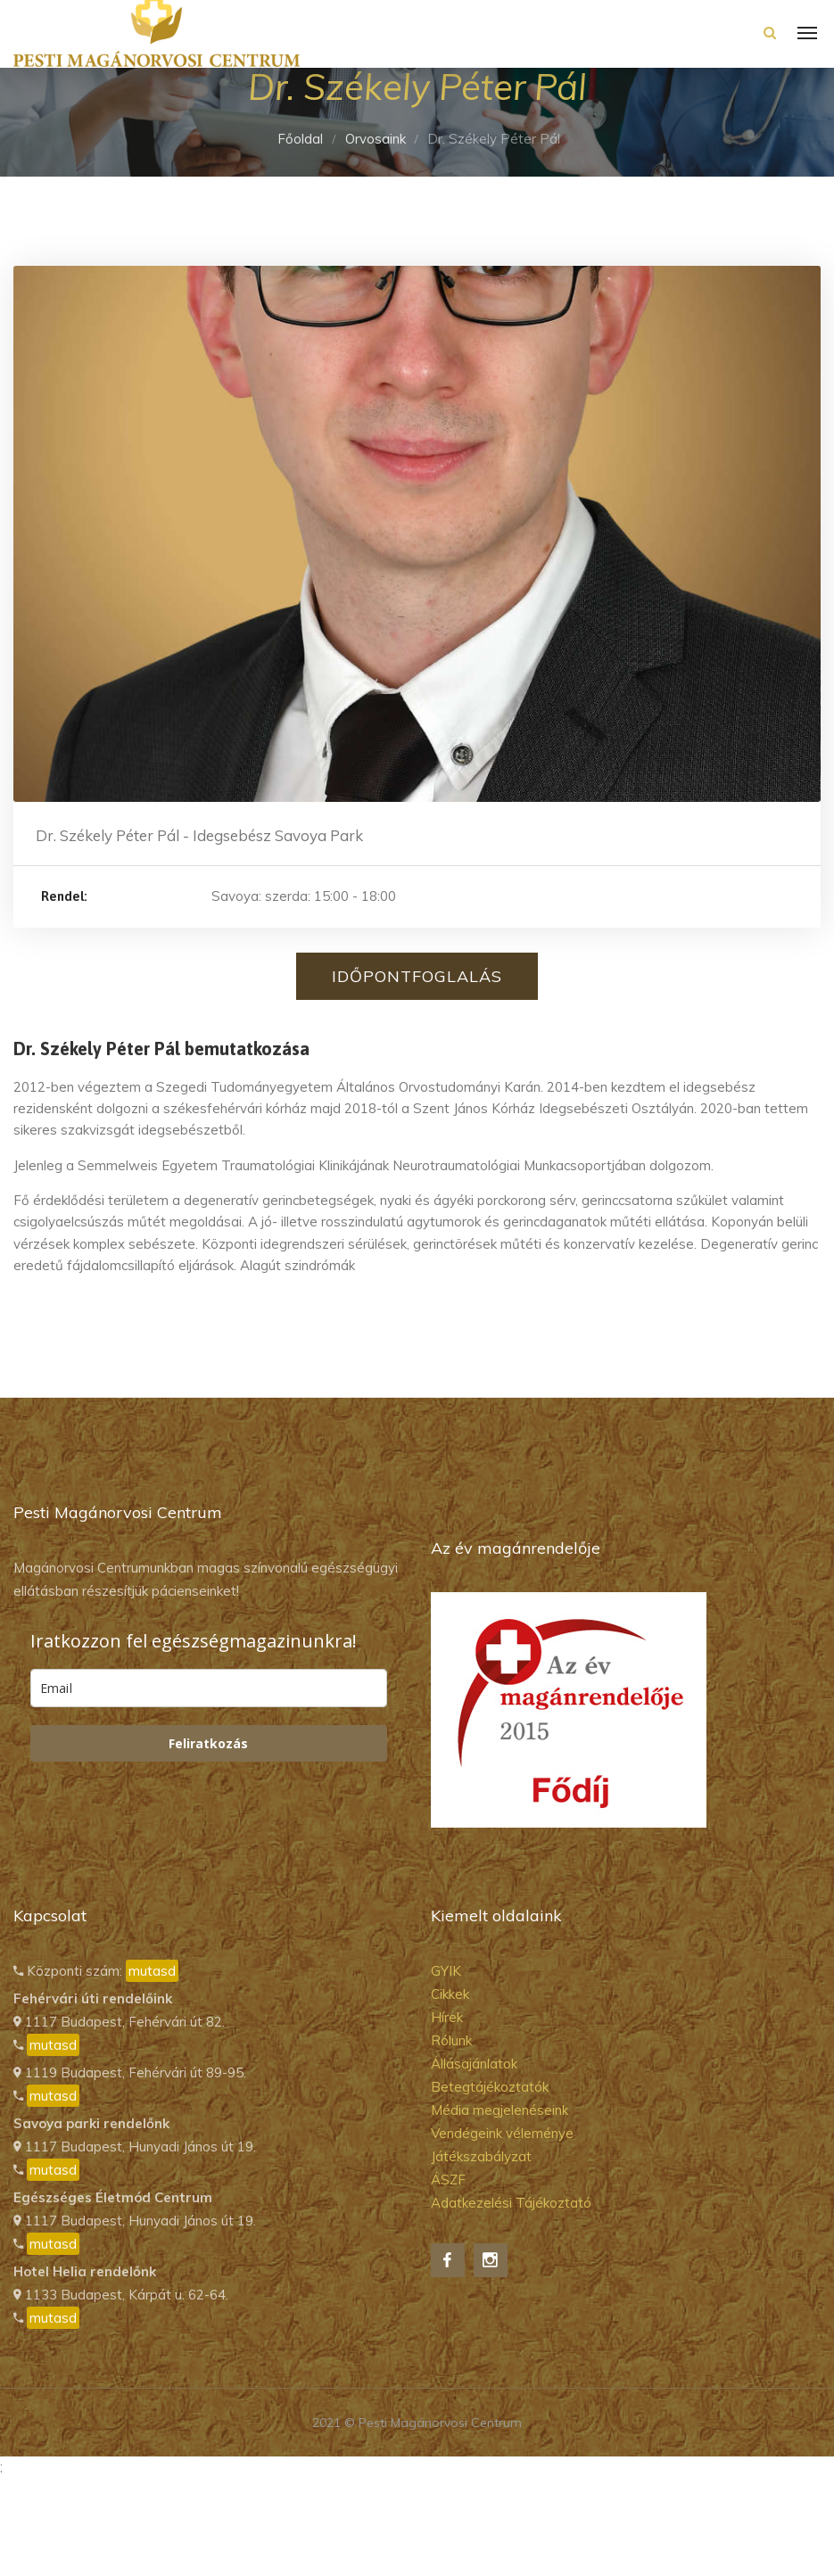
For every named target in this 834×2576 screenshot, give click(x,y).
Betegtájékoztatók (490, 2086)
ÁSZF (448, 2179)
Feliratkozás (208, 1743)
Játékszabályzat (481, 2156)
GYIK (446, 1970)
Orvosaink (375, 138)
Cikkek (450, 1994)
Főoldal (300, 138)
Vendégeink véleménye (502, 2133)
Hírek (447, 2017)
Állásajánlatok (474, 2063)
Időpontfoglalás (417, 976)
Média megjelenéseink (499, 2109)
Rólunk (451, 2040)
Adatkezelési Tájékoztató (511, 2202)
